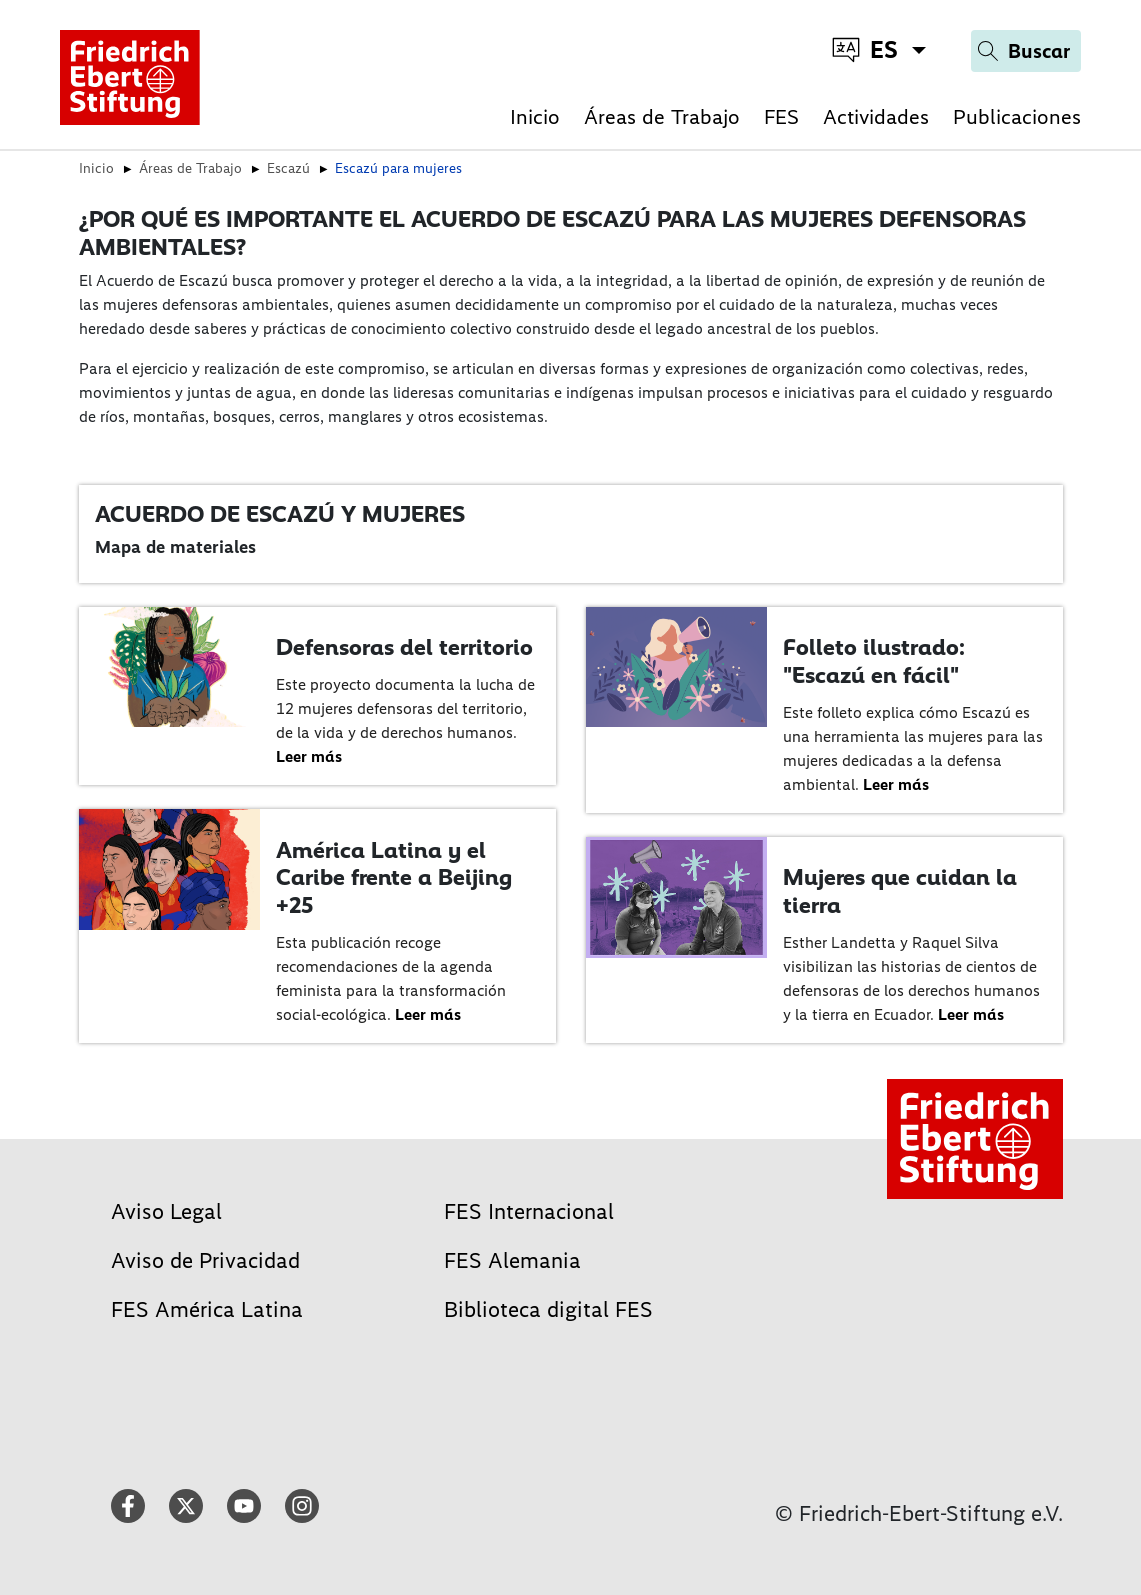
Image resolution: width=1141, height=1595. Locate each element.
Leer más (309, 756)
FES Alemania (512, 1260)
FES (781, 116)
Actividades (876, 116)
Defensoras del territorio (404, 647)
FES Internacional (529, 1211)
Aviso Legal (166, 1211)
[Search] (1026, 51)
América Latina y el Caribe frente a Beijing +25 (394, 877)
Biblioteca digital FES (548, 1309)
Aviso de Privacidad (205, 1260)
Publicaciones (1017, 116)
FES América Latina (207, 1309)
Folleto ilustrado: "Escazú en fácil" (874, 661)
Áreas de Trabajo (662, 116)
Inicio (535, 116)
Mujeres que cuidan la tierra (900, 891)
